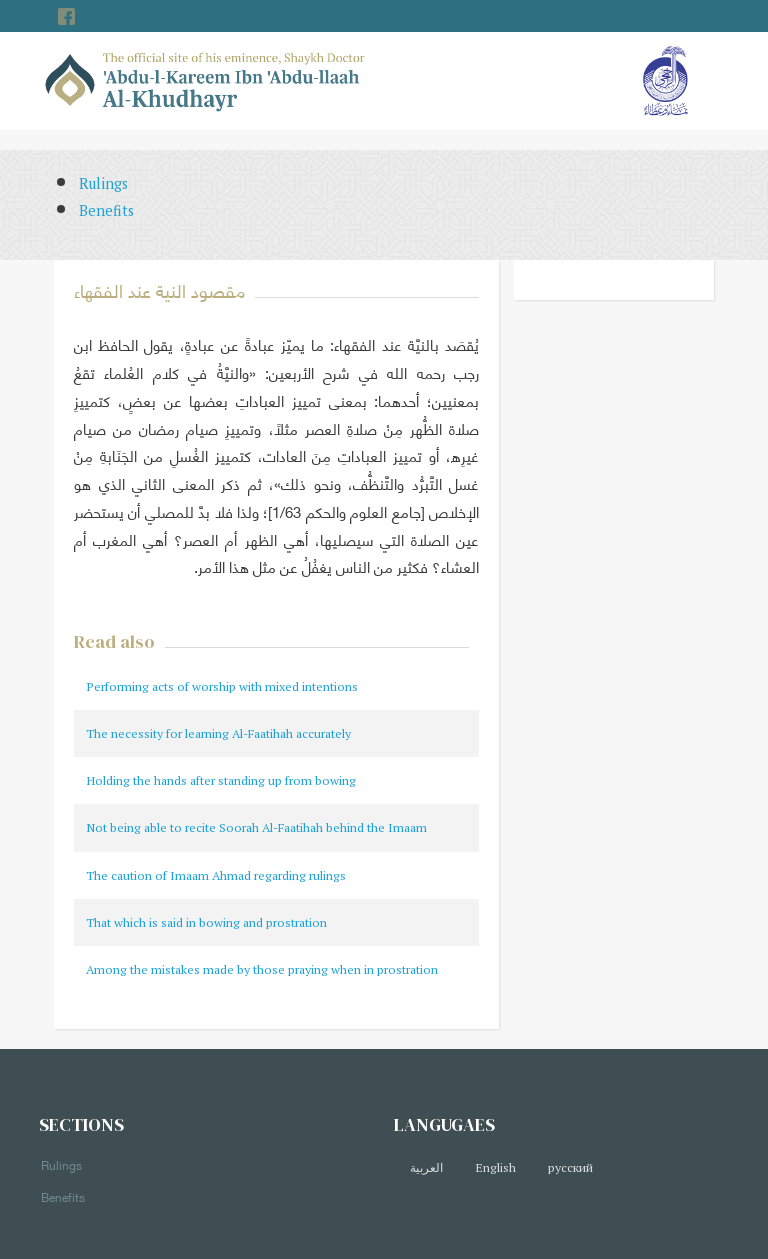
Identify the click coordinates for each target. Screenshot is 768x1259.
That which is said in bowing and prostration (206, 922)
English (495, 1167)
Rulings (103, 183)
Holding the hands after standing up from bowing (221, 780)
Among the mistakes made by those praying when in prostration (262, 969)
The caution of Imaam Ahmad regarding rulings (216, 875)
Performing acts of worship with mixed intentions (222, 686)
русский (570, 1167)
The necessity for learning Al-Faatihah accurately (218, 733)
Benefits (106, 210)
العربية (426, 1167)
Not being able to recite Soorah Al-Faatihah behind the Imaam (256, 827)
